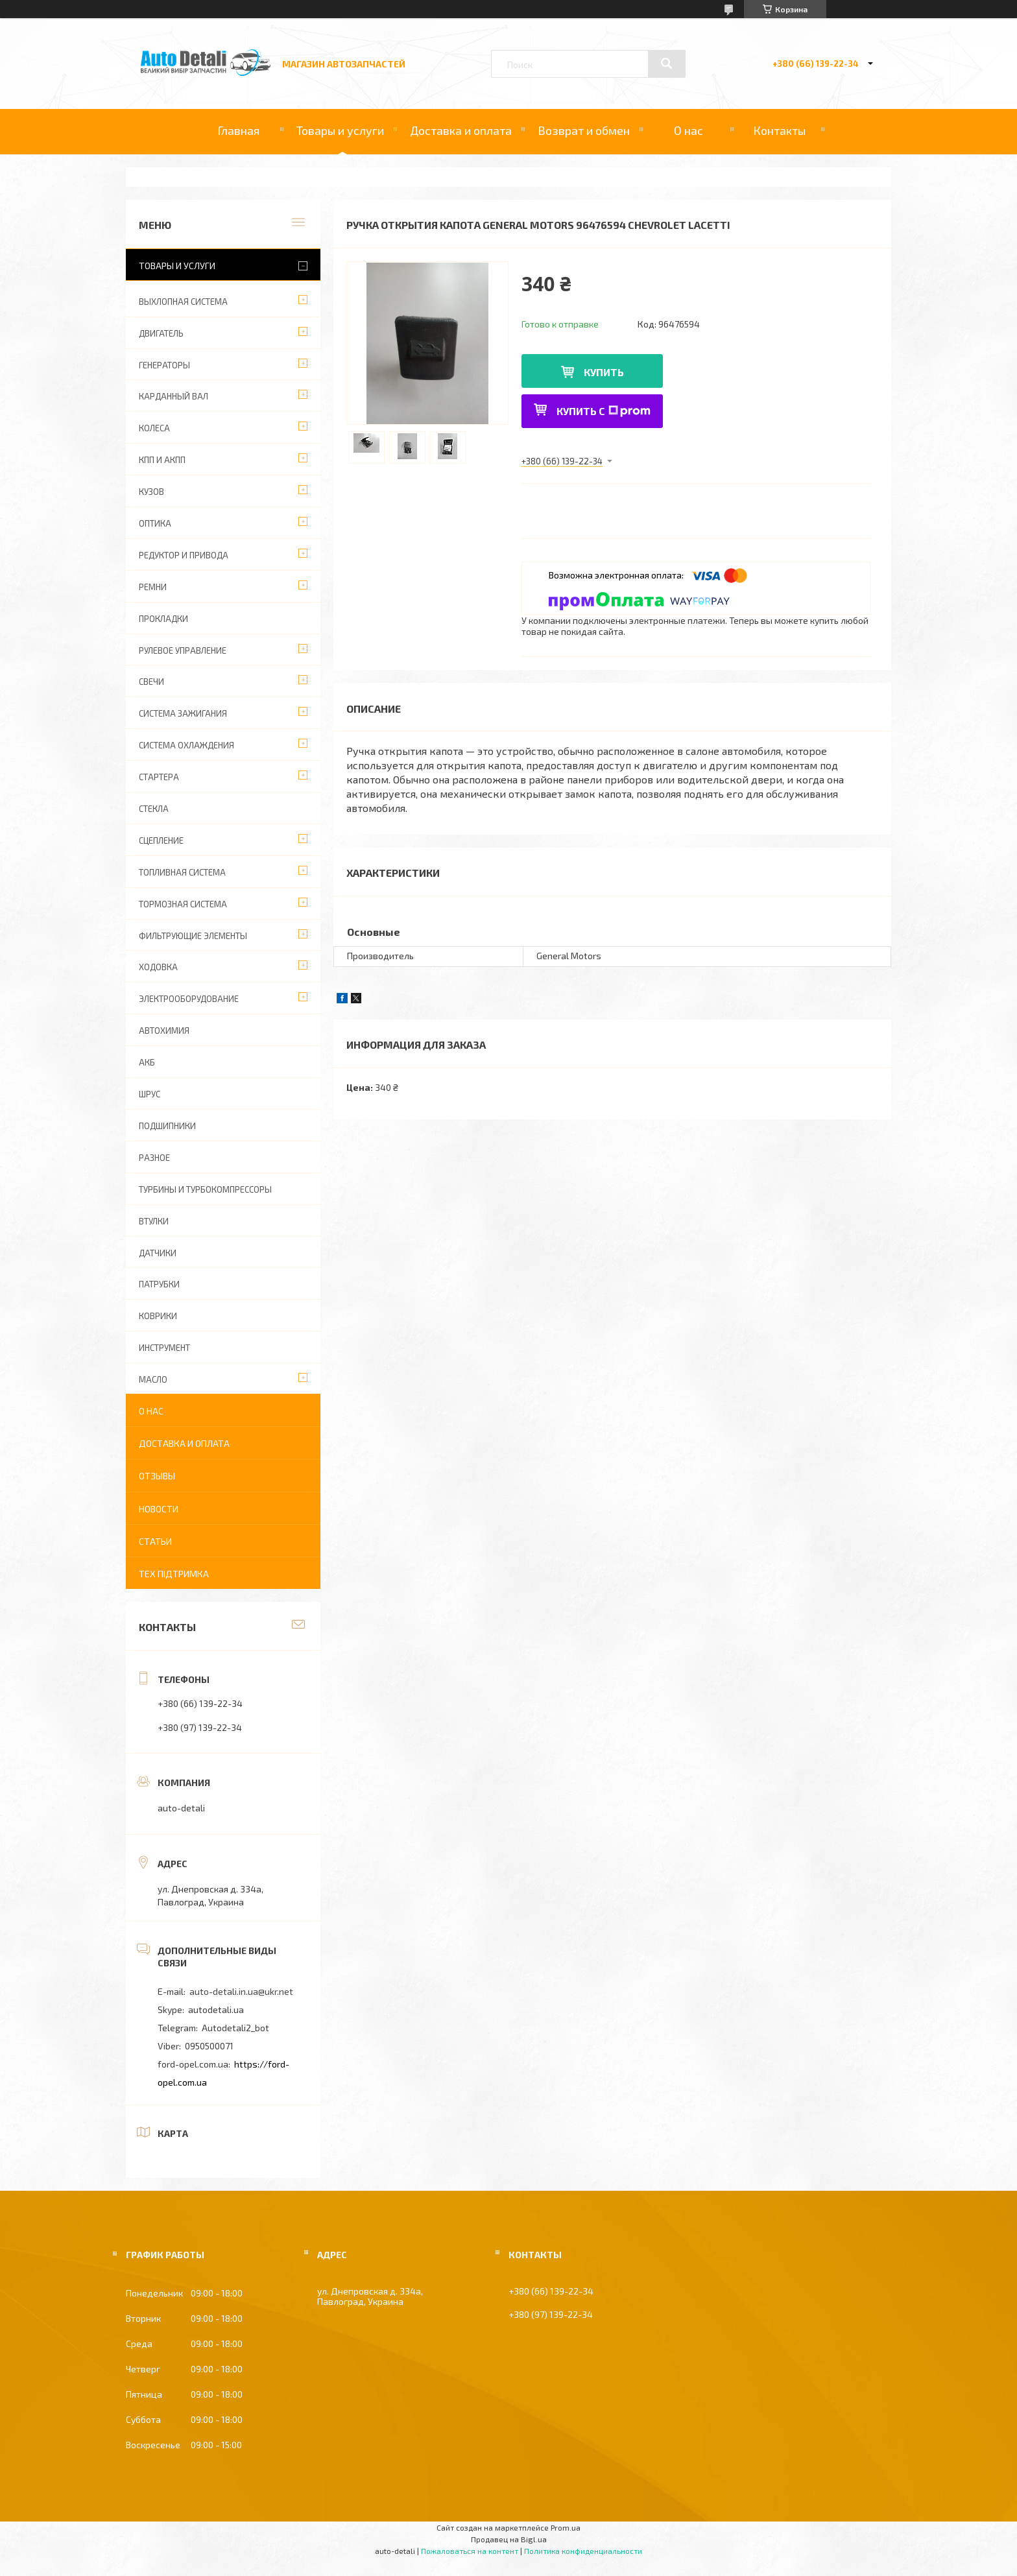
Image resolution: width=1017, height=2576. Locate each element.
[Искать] (667, 63)
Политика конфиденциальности (583, 2550)
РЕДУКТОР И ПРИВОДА (183, 555)
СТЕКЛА (154, 809)
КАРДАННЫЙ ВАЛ (173, 396)
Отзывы (157, 1475)
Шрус (149, 1094)
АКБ (147, 1062)
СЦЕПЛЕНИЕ (161, 840)
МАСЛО (153, 1379)
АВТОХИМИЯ (164, 1030)
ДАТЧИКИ (157, 1253)
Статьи (155, 1541)
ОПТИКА (155, 523)
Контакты (779, 130)
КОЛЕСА (154, 428)
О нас (688, 130)
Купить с (603, 411)
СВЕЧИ (151, 681)
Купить (604, 372)
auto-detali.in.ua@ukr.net (241, 1991)
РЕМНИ (153, 587)
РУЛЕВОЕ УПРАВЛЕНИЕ (182, 650)
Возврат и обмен (584, 130)
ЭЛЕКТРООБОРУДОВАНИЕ (189, 999)
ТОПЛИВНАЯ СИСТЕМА (182, 872)
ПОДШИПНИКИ (167, 1126)
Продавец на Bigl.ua (509, 2539)
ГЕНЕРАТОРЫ (164, 365)
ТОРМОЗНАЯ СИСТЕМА (183, 904)
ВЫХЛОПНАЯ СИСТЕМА (183, 301)
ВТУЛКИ (154, 1221)
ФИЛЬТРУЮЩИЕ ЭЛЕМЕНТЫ (193, 936)
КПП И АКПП (162, 460)
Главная (238, 130)
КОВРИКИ (158, 1316)
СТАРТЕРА (159, 777)
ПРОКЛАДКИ (163, 619)
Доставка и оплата (461, 130)
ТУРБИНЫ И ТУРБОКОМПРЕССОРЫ (205, 1189)
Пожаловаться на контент (469, 2550)
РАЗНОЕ (154, 1157)
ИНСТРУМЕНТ (164, 1347)
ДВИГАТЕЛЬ (161, 333)
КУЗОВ (151, 491)
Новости (158, 1508)
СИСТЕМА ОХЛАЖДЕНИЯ (186, 745)
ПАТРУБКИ (159, 1284)
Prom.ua (565, 2527)
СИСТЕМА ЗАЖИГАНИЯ (183, 713)
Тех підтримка (174, 1573)
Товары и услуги (340, 130)
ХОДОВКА (158, 967)
